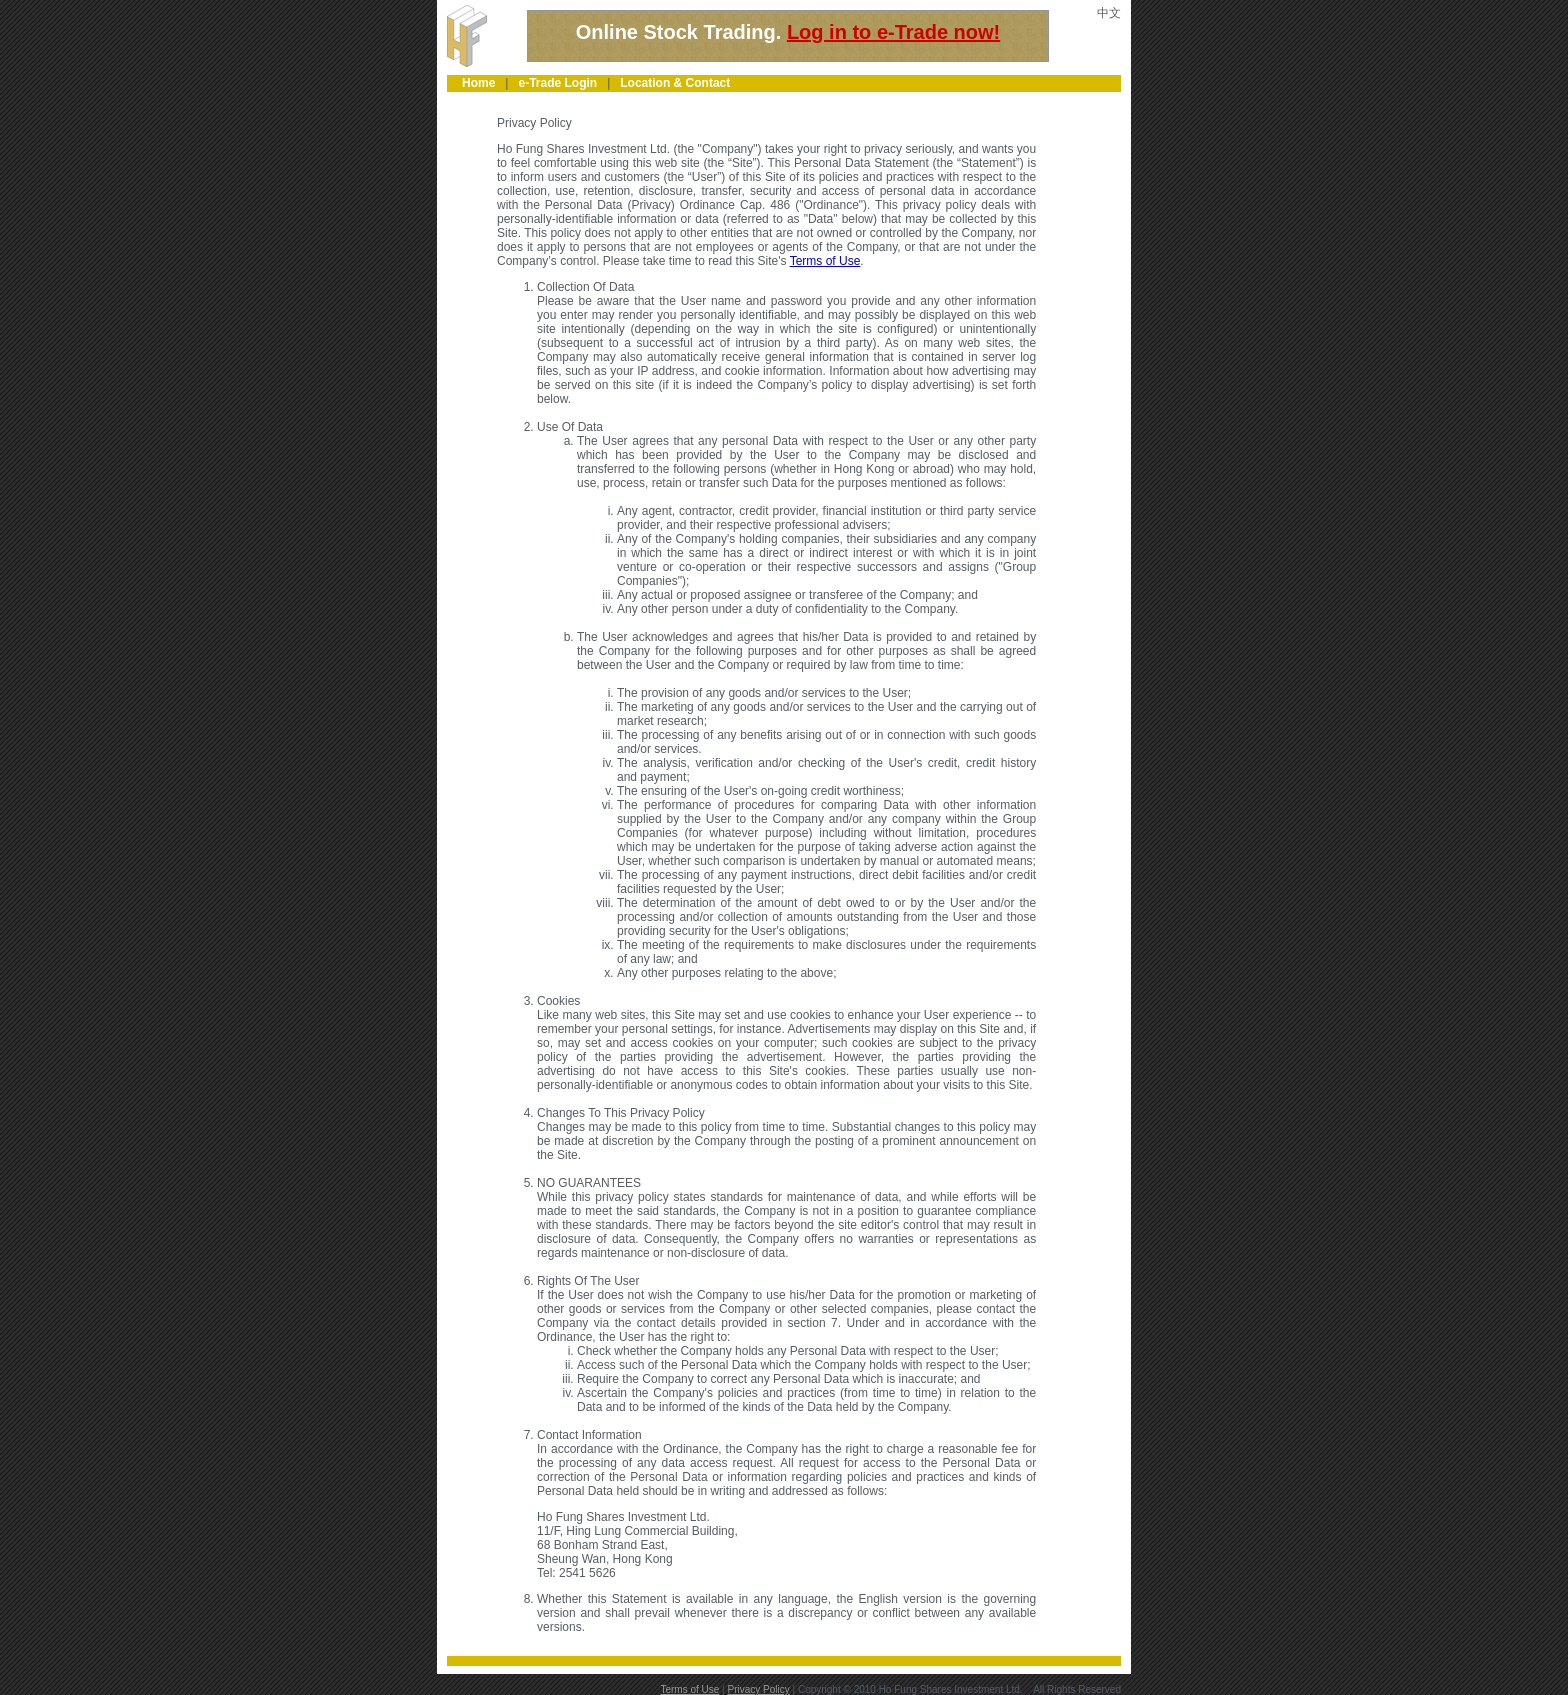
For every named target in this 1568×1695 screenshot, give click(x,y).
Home (478, 83)
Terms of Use (825, 261)
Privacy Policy (759, 1689)
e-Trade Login (557, 83)
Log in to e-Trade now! (893, 32)
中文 (1109, 13)
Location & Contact (675, 83)
